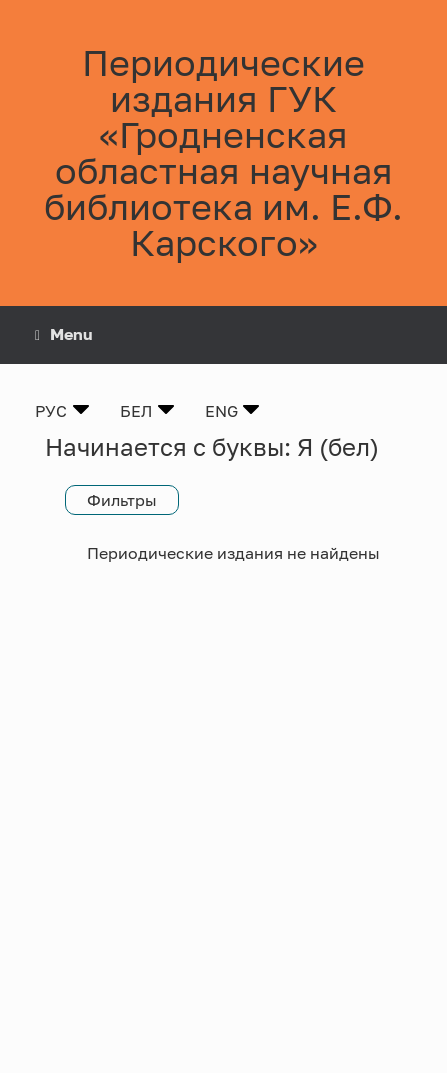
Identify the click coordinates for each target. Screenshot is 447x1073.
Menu (64, 334)
